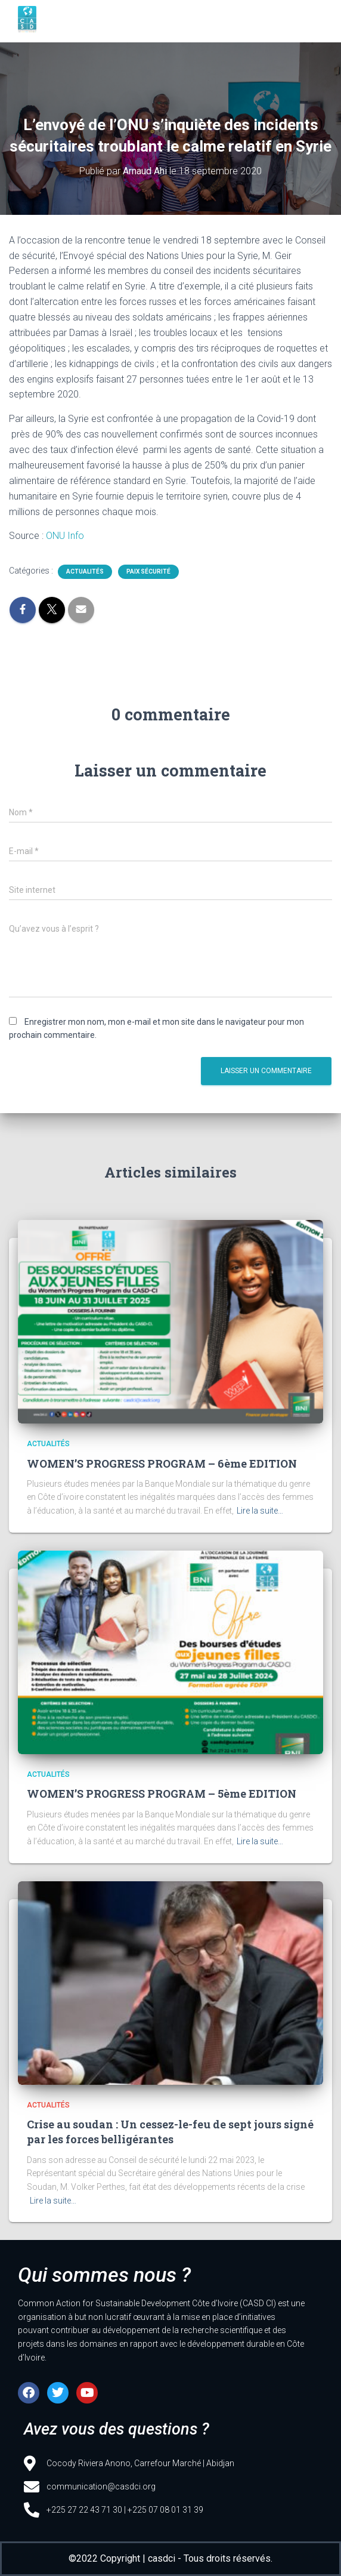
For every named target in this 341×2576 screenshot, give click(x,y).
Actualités (85, 571)
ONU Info (65, 535)
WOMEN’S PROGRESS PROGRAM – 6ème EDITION (162, 1463)
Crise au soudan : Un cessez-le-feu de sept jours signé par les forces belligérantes (170, 2131)
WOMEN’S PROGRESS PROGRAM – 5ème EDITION (161, 1793)
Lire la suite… (260, 1510)
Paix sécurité (148, 571)
